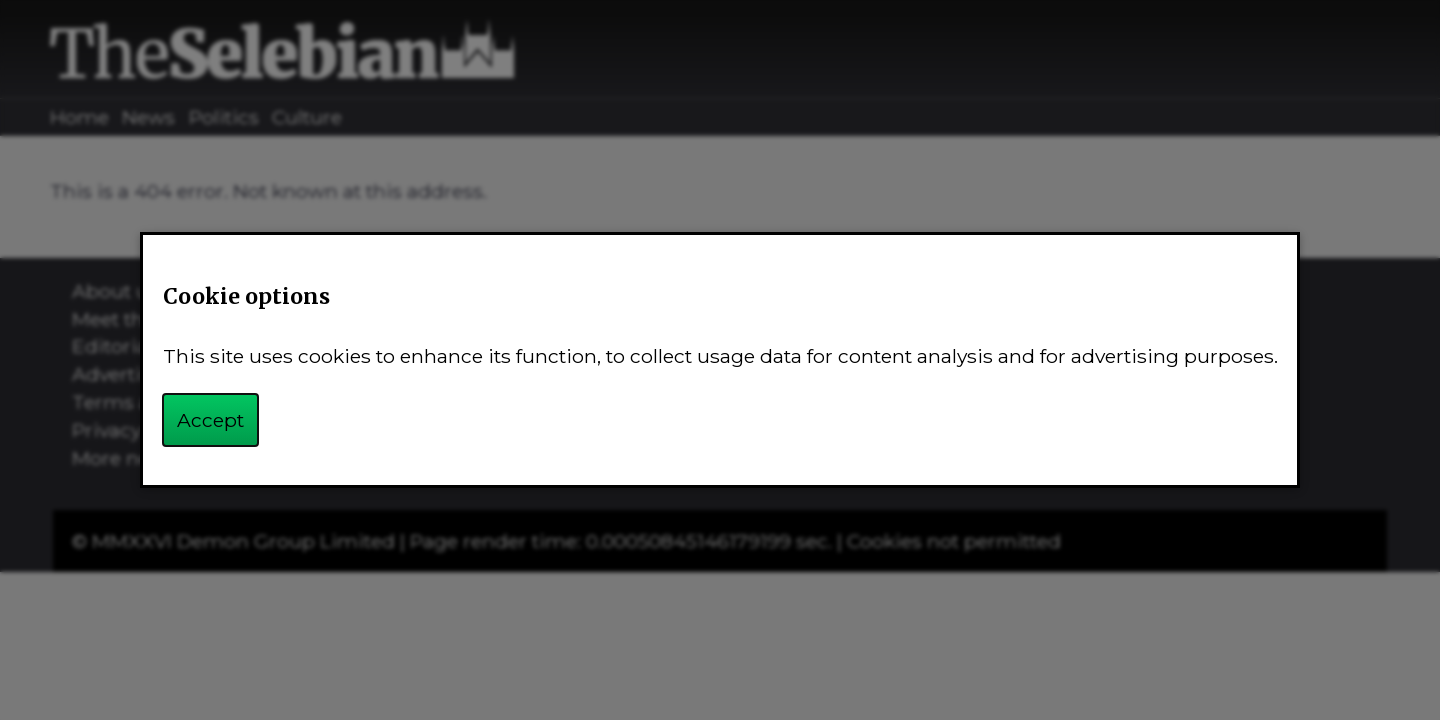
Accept (210, 420)
